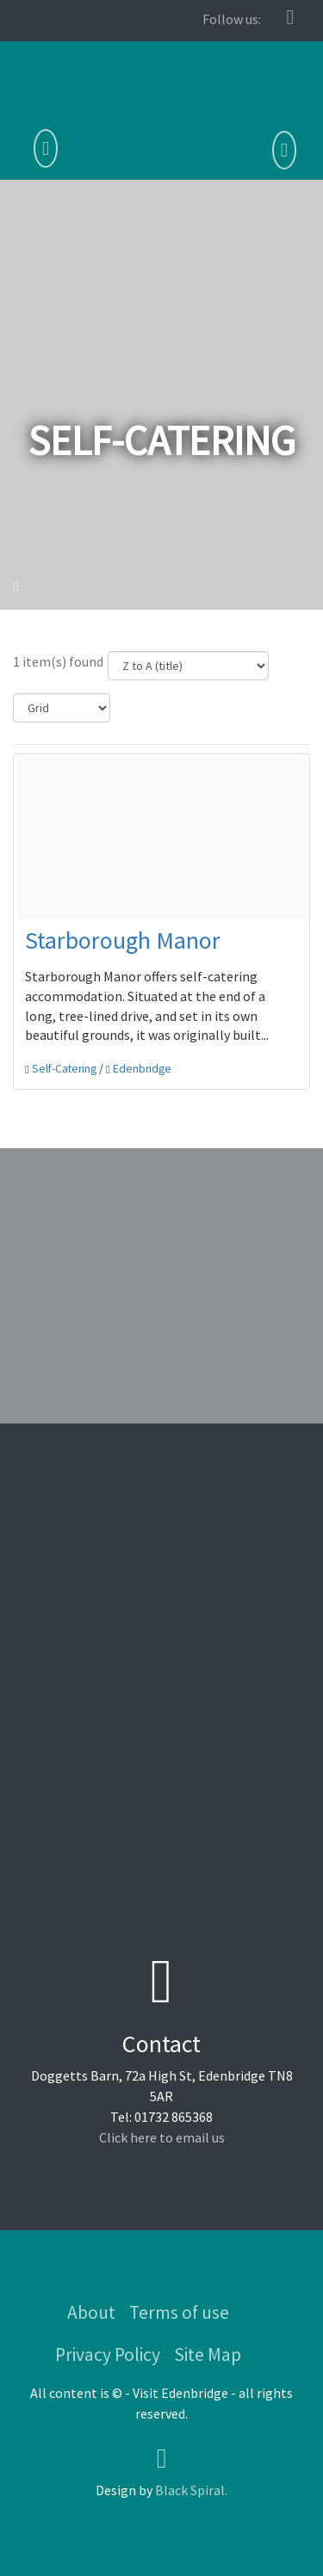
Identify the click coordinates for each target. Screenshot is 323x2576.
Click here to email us (162, 2137)
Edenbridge (142, 1068)
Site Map (207, 2354)
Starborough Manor (123, 940)
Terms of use (179, 2312)
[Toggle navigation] (46, 148)
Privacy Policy (107, 2354)
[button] (284, 151)
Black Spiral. (191, 2490)
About (91, 2312)
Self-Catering (64, 1068)
